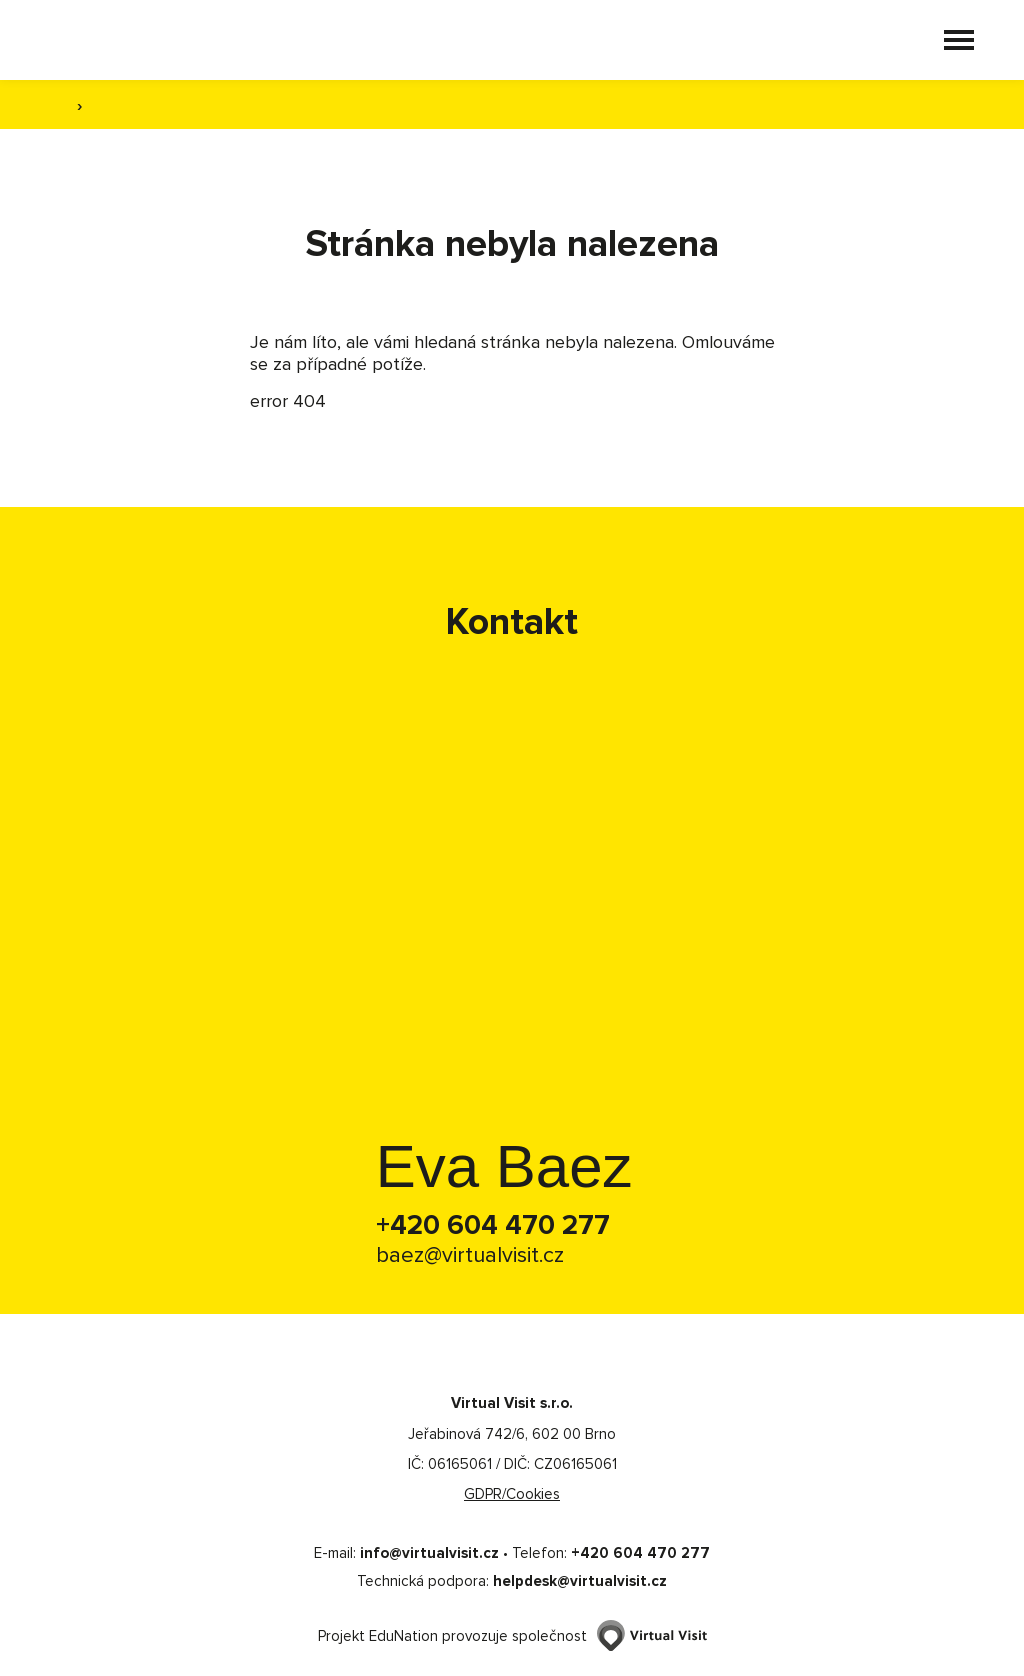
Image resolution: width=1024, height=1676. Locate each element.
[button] (959, 40)
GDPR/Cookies (512, 1494)
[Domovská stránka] (147, 40)
